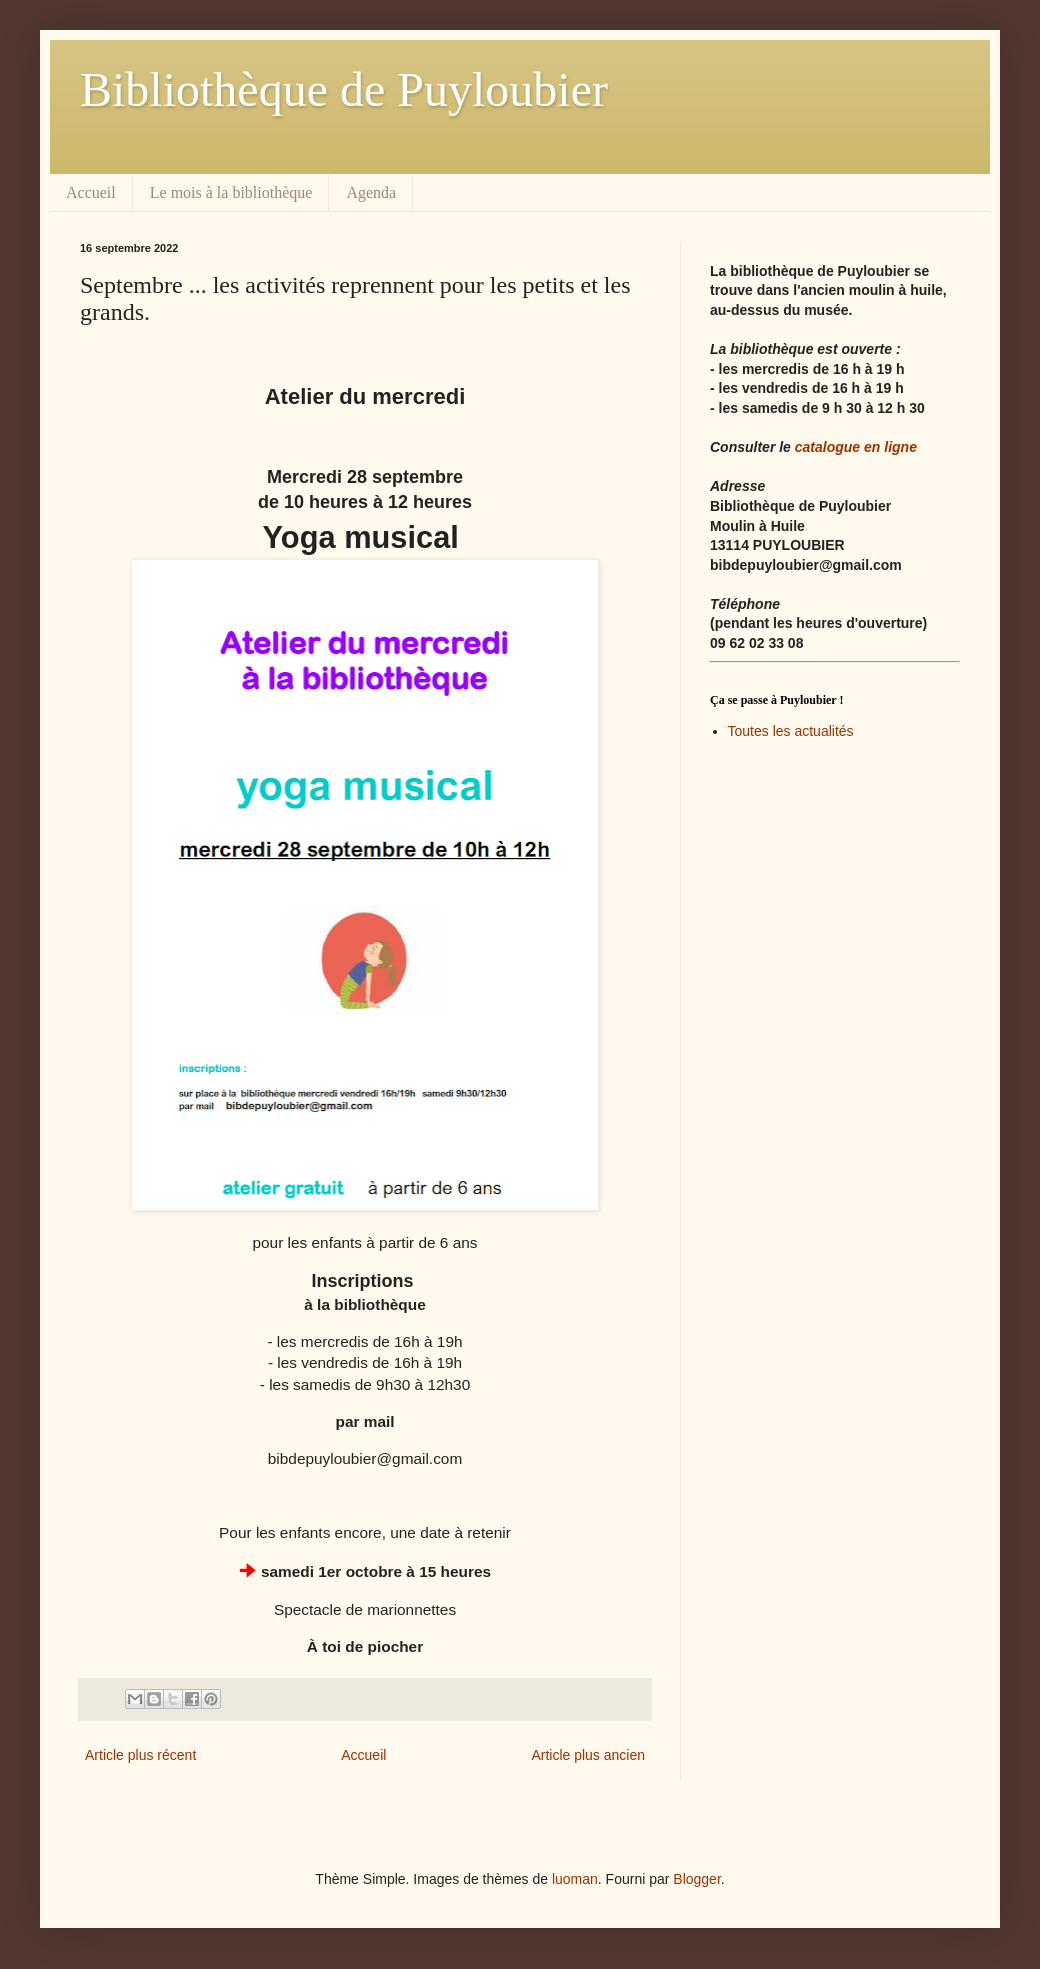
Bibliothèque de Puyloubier (344, 89)
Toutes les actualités (791, 731)
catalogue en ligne (856, 447)
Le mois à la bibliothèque (231, 192)
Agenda (371, 192)
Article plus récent (140, 1755)
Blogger (696, 1879)
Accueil (91, 192)
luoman (575, 1879)
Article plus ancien (588, 1755)
